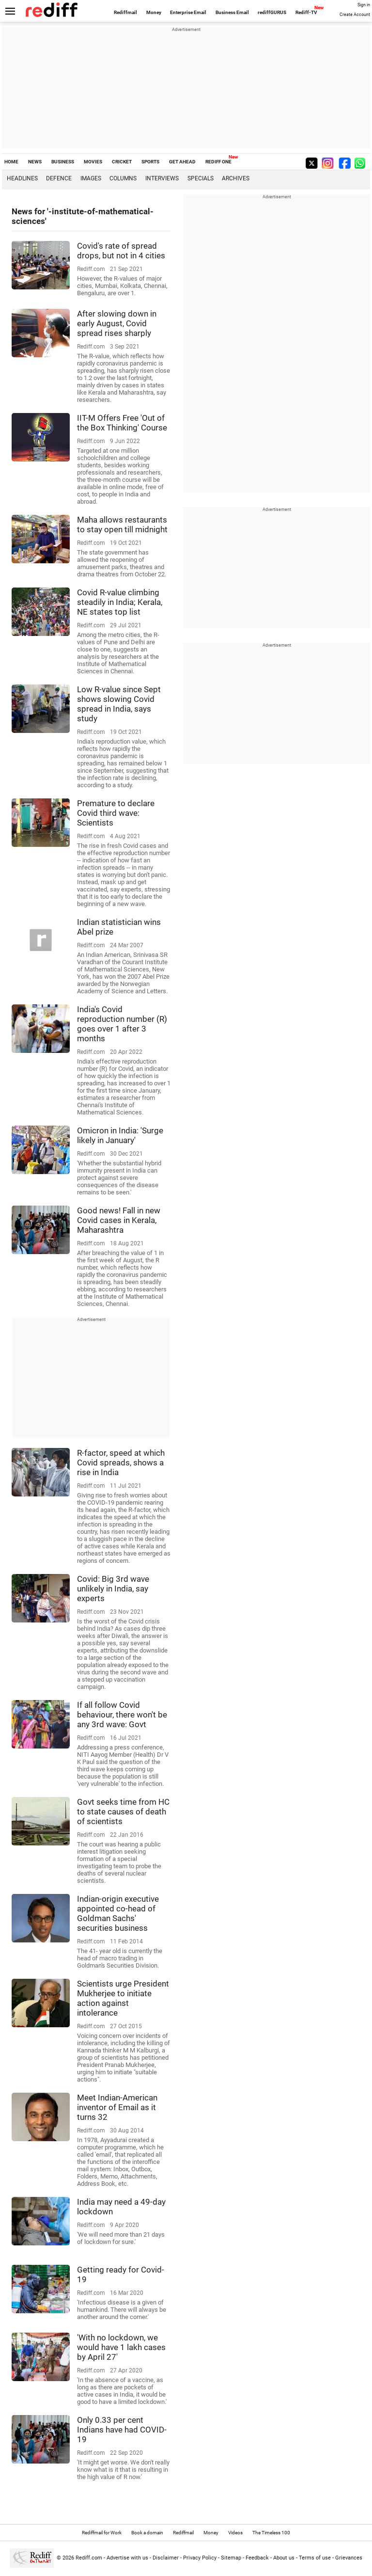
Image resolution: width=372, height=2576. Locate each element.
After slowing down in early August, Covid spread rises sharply (116, 323)
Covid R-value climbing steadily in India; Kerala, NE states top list (119, 602)
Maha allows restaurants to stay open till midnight (122, 524)
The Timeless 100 (271, 2532)
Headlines (22, 178)
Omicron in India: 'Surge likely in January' (120, 1135)
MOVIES (93, 162)
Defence (59, 178)
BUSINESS (62, 162)
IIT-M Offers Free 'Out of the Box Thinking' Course (122, 422)
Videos (235, 2532)
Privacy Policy (200, 2558)
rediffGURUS (272, 12)
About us (283, 2558)
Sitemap (231, 2558)
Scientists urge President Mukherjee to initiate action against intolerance (123, 1998)
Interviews (162, 178)
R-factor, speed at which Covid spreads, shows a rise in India (121, 1462)
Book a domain (147, 2532)
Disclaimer (166, 2558)
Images (90, 178)
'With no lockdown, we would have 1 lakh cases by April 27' (121, 2347)
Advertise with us (127, 2558)
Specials (200, 178)
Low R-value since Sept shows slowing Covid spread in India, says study (119, 703)
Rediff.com (89, 2558)
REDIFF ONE (218, 162)
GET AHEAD (182, 162)
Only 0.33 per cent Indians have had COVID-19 (122, 2429)
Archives (235, 178)
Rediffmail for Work (102, 2532)
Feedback (257, 2558)
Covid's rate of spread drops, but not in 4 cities (121, 250)
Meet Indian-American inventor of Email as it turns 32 (117, 2107)
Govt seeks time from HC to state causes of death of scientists (123, 1811)
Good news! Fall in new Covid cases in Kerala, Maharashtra (118, 1220)
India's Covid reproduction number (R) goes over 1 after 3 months (122, 1023)
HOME (11, 162)
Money (153, 12)
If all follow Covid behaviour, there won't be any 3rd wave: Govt (122, 1714)
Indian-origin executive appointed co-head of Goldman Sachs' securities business (118, 1913)
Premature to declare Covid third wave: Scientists (116, 812)
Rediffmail (125, 12)
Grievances (348, 2558)
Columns (123, 178)
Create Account (355, 14)
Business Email (232, 12)
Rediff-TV (306, 12)
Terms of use (315, 2558)
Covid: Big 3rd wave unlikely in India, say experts (113, 1588)
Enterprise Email (188, 12)
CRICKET (122, 162)
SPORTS (150, 162)
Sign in (363, 4)
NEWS (35, 162)
